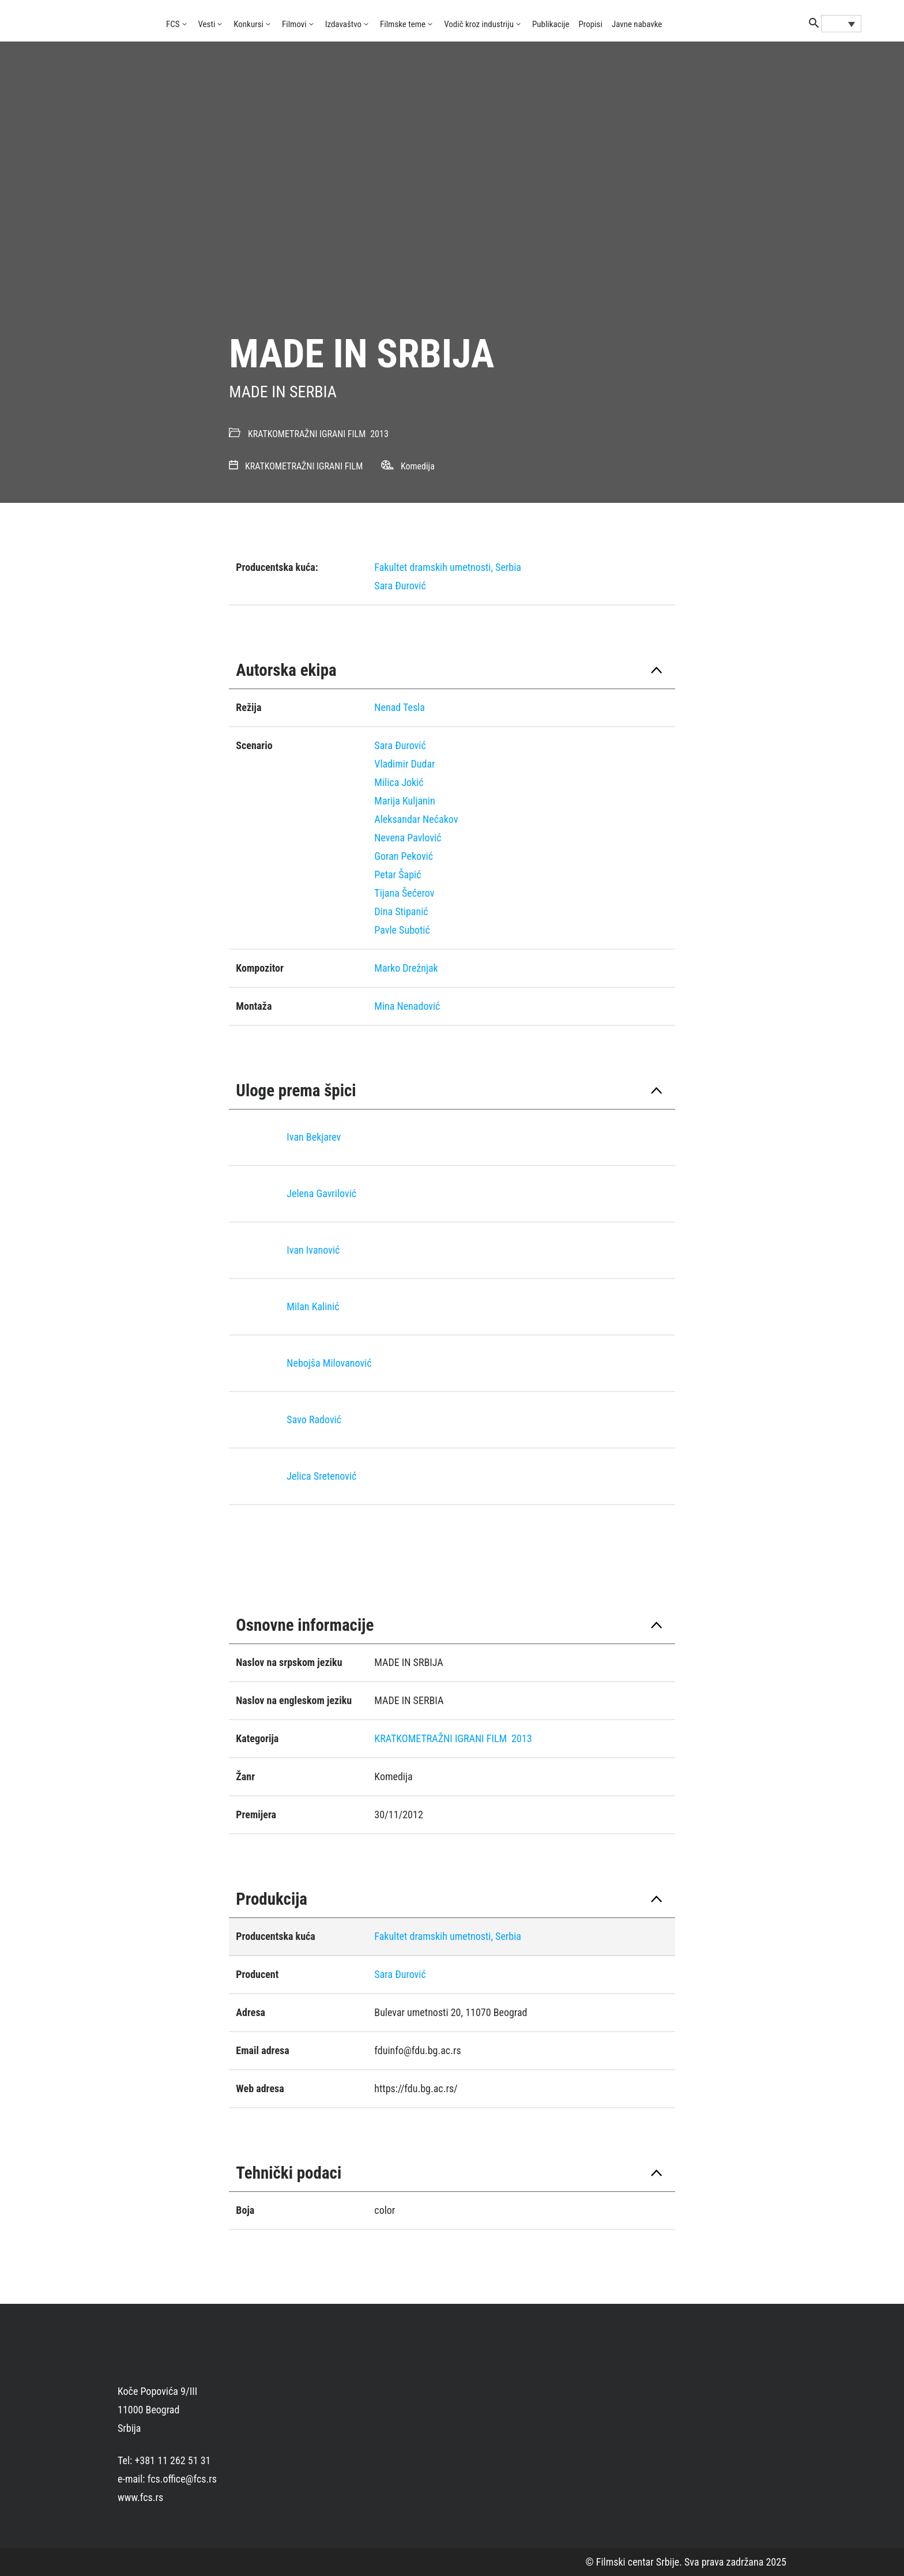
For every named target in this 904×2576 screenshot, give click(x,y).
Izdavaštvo (343, 24)
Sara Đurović (399, 586)
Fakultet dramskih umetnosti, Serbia (447, 567)
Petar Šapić (397, 874)
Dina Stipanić (401, 911)
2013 (379, 433)
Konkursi (248, 24)
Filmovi (294, 24)
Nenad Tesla (399, 707)
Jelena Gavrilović (321, 1193)
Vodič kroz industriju (479, 24)
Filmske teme (402, 24)
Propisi (590, 24)
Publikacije (551, 24)
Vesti (207, 24)
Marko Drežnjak (406, 968)
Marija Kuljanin (404, 801)
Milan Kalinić (313, 1306)
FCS (173, 24)
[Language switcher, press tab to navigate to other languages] (841, 23)
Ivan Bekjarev (314, 1137)
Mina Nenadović (407, 1006)
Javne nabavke (637, 24)
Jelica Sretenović (321, 1476)
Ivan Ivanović (313, 1250)
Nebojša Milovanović (329, 1363)
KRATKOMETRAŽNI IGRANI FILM (307, 433)
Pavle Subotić (402, 930)
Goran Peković (403, 856)
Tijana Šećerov (404, 893)
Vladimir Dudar (404, 764)
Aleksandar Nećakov (416, 819)
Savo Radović (314, 1419)
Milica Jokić (398, 782)
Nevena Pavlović (407, 838)
